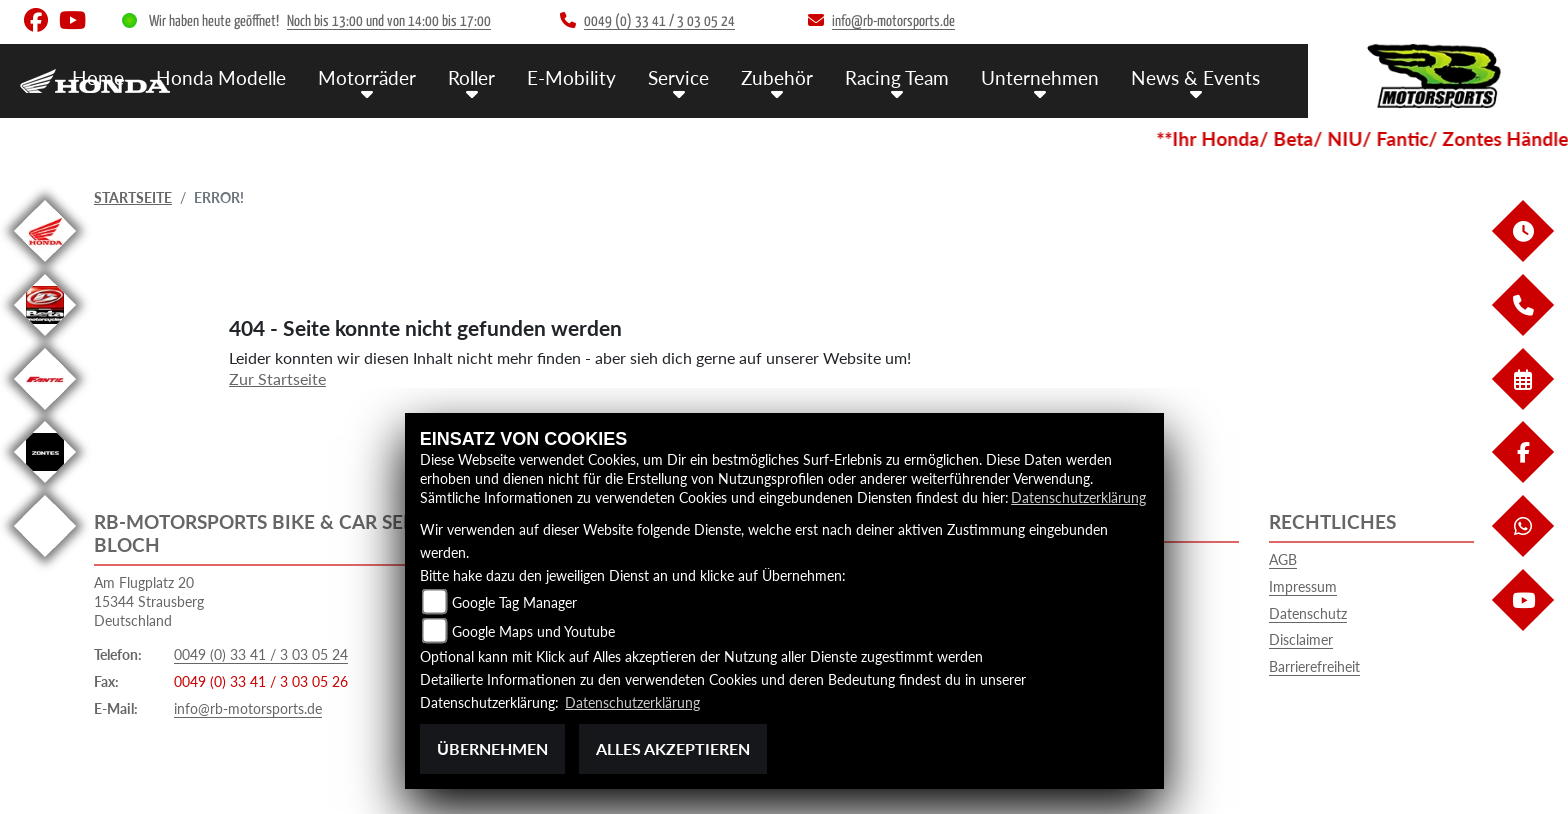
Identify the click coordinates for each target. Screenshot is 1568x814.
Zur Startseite (277, 378)
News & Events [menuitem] (1195, 77)
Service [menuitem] (678, 77)
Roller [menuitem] (471, 77)
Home (98, 77)
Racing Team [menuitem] (897, 77)
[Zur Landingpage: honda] (45, 265)
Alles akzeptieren (673, 748)
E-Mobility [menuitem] (571, 77)
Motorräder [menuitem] (367, 77)
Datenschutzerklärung (1078, 497)
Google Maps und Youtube (533, 631)
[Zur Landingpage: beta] (45, 339)
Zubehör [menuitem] (777, 77)
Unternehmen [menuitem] (1040, 77)
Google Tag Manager (514, 602)
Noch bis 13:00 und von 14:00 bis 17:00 (389, 21)
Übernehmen (492, 748)
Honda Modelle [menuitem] (221, 77)
